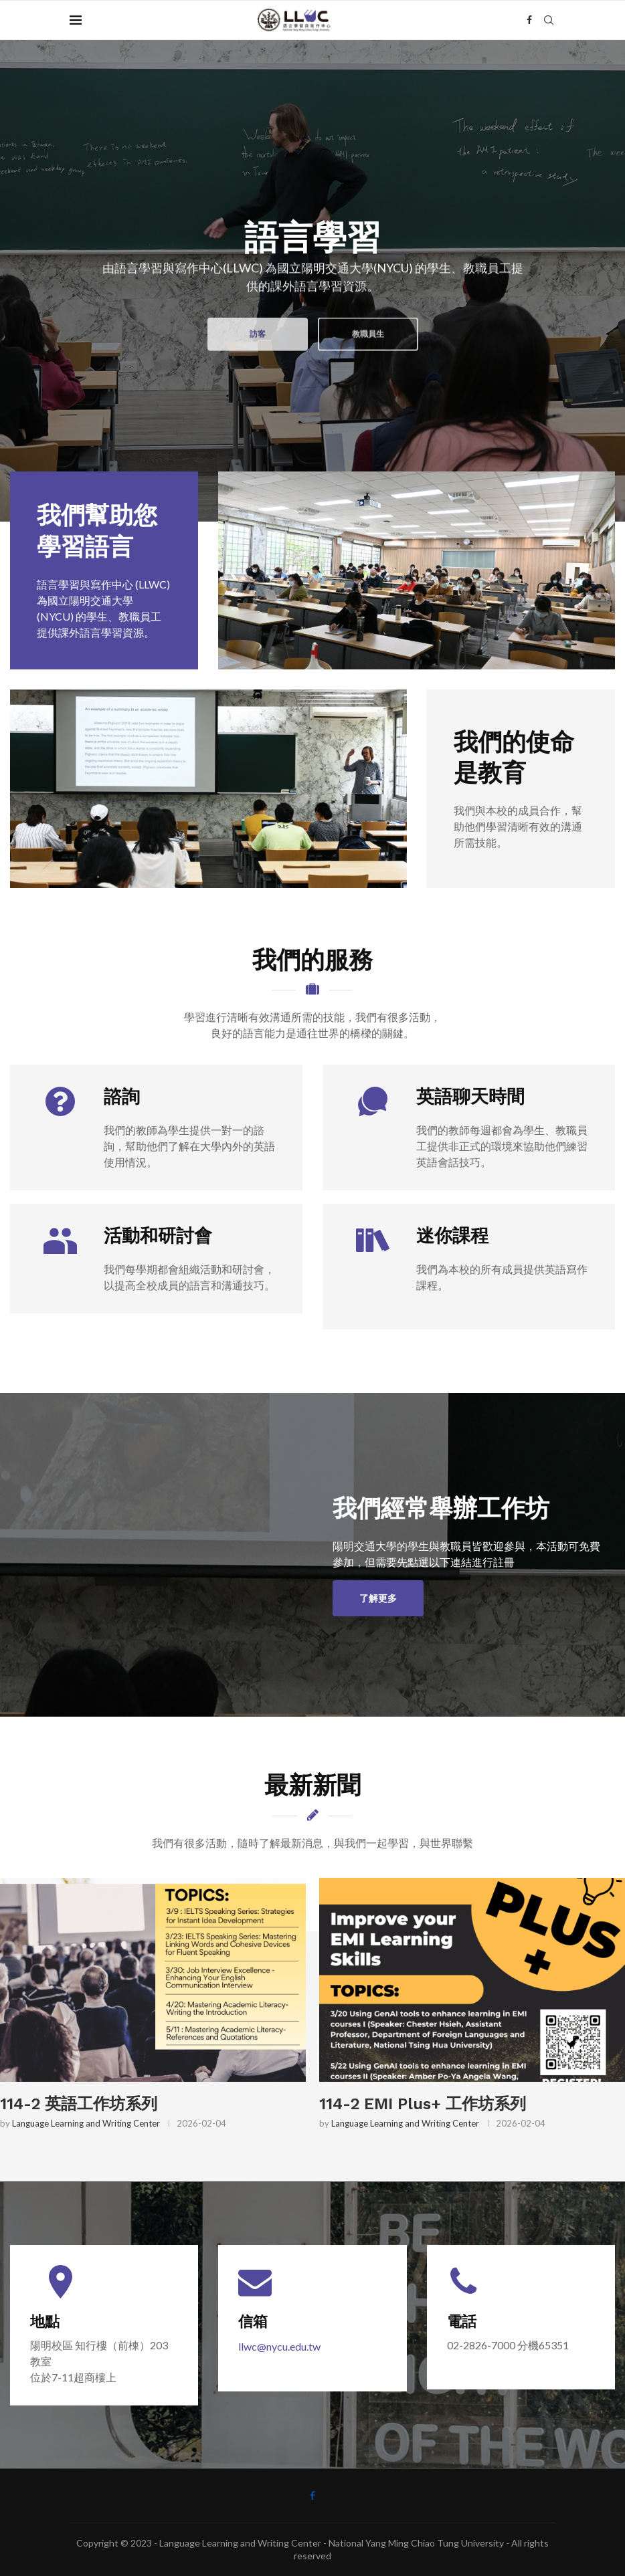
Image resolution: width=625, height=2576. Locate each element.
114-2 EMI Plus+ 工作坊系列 (422, 2104)
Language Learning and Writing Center (86, 2123)
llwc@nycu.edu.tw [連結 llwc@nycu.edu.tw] (279, 2346)
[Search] (548, 20)
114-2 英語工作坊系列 (78, 2104)
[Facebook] (529, 20)
